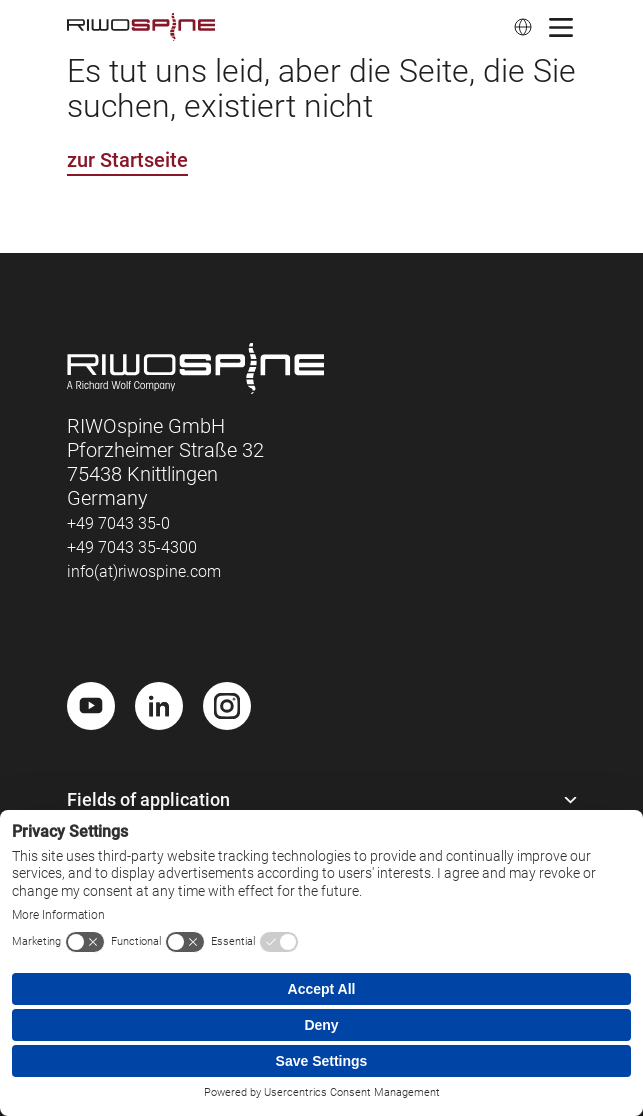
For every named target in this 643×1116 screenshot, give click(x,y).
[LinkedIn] (159, 706)
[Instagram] (227, 706)
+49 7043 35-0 (118, 523)
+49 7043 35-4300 (132, 547)
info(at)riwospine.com (144, 571)
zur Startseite (127, 160)
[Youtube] (91, 706)
